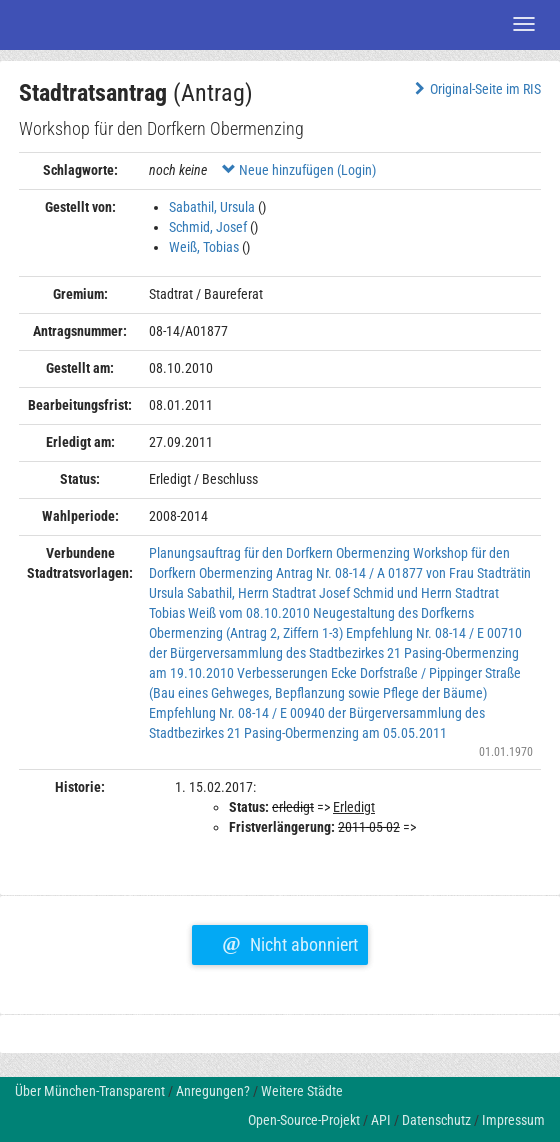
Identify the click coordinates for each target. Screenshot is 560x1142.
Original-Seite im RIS (475, 89)
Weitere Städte (302, 1091)
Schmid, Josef (208, 227)
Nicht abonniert (289, 942)
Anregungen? (213, 1091)
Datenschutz (436, 1120)
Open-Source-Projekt (304, 1120)
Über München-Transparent (90, 1091)
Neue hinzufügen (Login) (299, 170)
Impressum (513, 1120)
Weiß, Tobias (204, 247)
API (381, 1120)
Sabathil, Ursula (212, 207)
